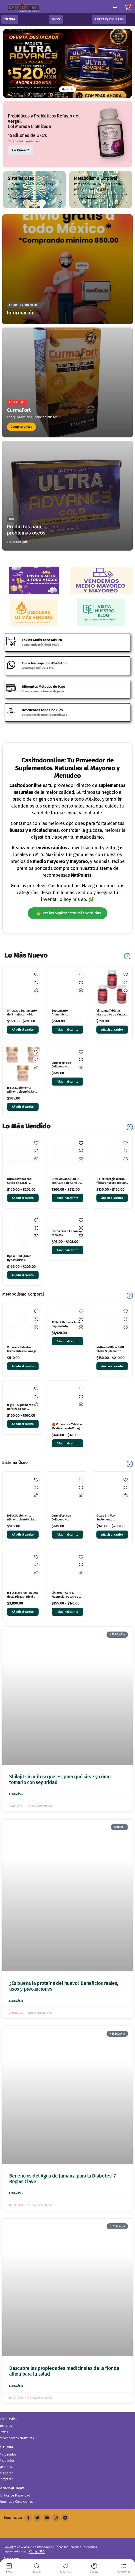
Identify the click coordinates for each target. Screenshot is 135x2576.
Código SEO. (37, 2551)
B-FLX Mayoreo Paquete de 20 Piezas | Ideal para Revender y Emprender (22, 1598)
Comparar (36, 990)
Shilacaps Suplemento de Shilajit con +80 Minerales (22, 1014)
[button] (127, 7)
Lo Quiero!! (20, 150)
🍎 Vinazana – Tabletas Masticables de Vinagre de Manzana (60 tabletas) (67, 1430)
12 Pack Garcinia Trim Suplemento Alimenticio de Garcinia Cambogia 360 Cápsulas (67, 1353)
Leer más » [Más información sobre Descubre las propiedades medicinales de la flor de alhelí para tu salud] (16, 2386)
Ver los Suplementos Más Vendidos (68, 913)
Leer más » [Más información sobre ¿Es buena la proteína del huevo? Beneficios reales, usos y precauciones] (16, 2001)
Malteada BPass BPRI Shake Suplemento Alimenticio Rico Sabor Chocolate (111, 1353)
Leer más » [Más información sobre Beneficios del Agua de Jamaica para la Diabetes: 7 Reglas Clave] (16, 2193)
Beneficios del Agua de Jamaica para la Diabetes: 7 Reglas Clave (62, 2179)
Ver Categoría (21, 198)
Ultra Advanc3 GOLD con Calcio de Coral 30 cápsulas (66, 1182)
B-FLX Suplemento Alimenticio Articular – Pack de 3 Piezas (22, 1091)
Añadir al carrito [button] (23, 1029)
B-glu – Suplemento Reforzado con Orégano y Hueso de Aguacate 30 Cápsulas (21, 1430)
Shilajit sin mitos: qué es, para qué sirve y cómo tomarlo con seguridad (60, 1779)
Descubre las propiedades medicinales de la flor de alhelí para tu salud (64, 2371)
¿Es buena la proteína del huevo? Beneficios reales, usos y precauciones (63, 1986)
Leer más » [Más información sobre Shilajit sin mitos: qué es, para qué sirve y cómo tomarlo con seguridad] (16, 1794)
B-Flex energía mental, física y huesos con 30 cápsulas (111, 1182)
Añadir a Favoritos (36, 974)
